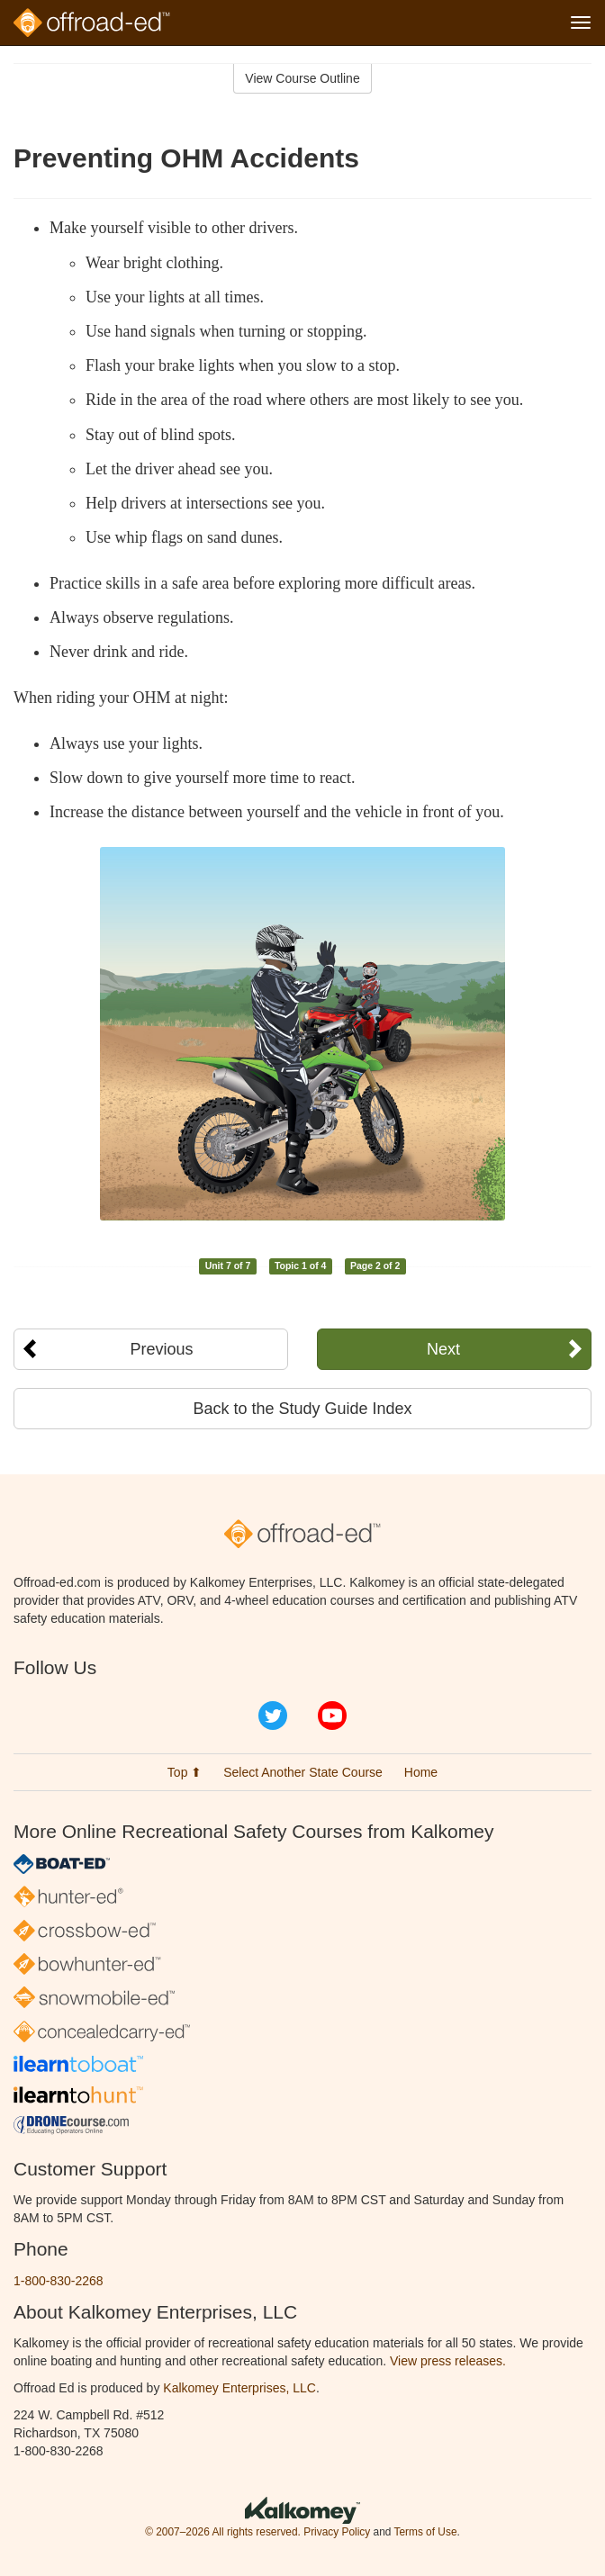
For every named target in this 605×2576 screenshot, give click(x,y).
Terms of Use (424, 2532)
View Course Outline (302, 78)
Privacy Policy (336, 2532)
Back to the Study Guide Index (302, 1409)
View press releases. (448, 2361)
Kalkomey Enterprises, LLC (239, 2388)
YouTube (332, 1715)
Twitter (272, 1715)
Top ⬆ (184, 1772)
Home (421, 1772)
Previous (161, 1349)
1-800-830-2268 (59, 2281)
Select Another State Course (303, 1772)
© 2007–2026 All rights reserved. (223, 2532)
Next (443, 1349)
